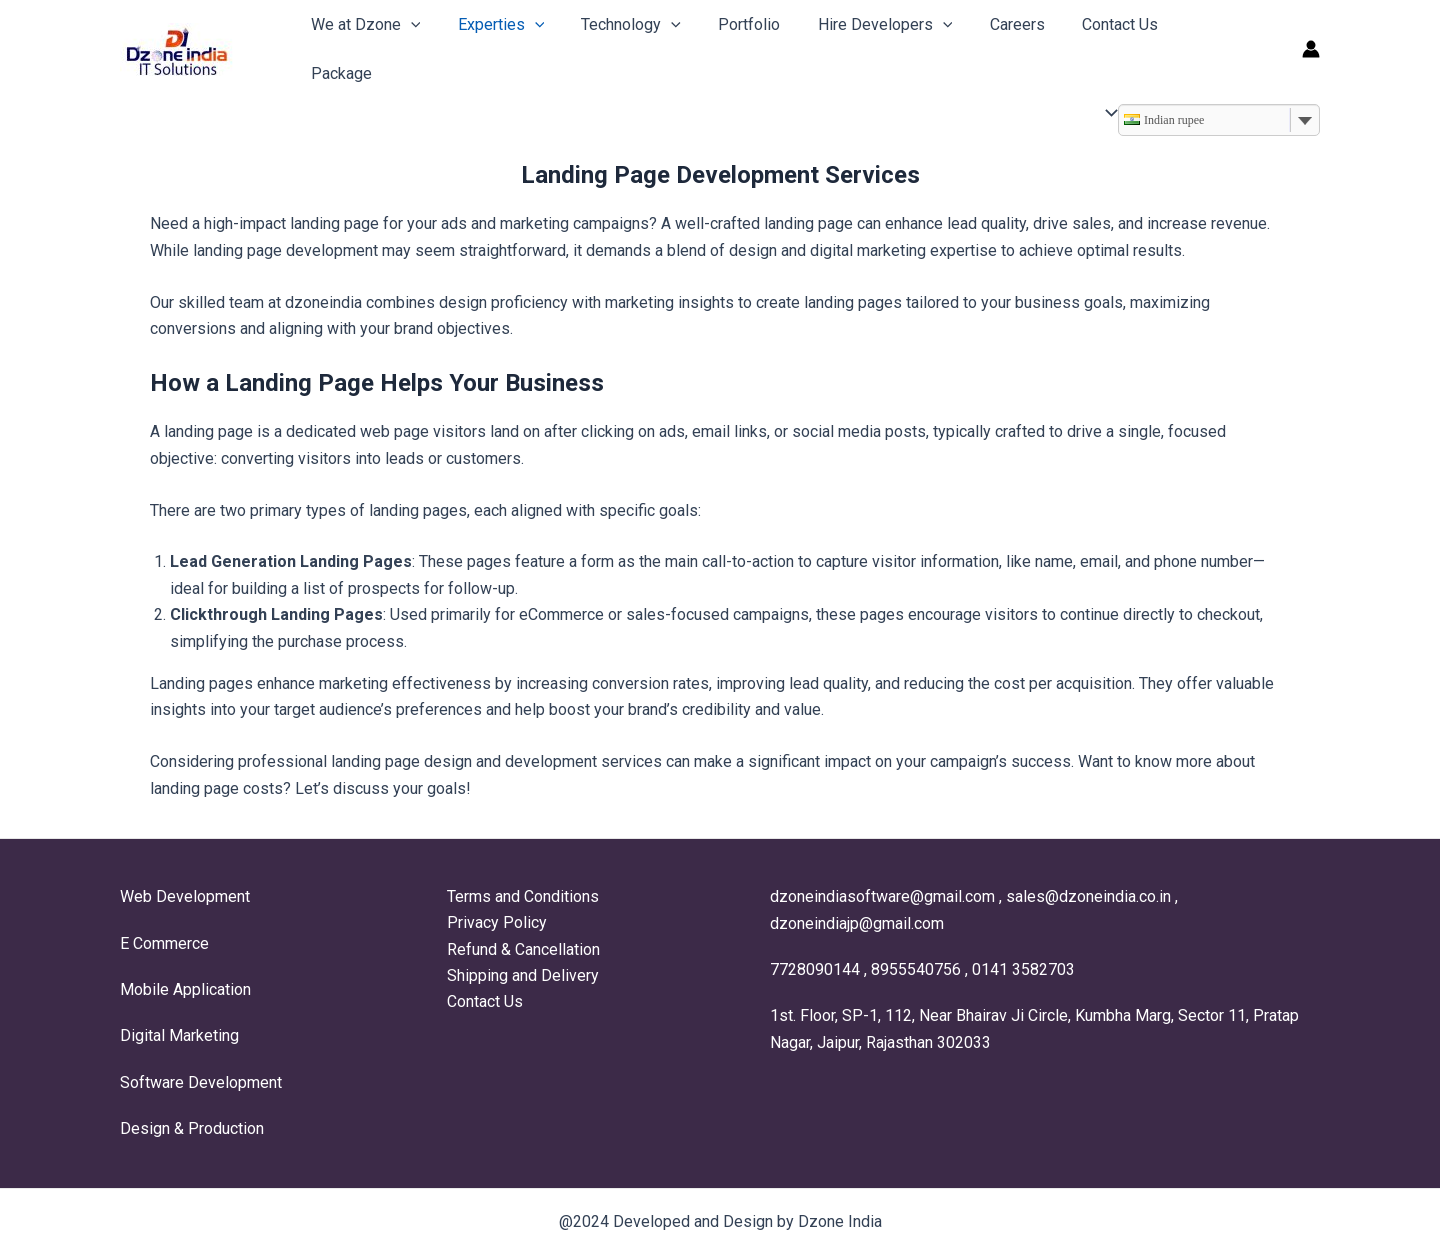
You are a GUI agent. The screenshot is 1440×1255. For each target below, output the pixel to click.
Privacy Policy (495, 923)
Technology (618, 42)
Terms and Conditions (521, 896)
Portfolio (731, 42)
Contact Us (1085, 42)
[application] (408, 42)
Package (1185, 42)
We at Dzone (363, 42)
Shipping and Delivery (521, 975)
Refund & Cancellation (521, 949)
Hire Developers (861, 42)
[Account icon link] (1311, 43)
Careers (987, 42)
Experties (493, 42)
